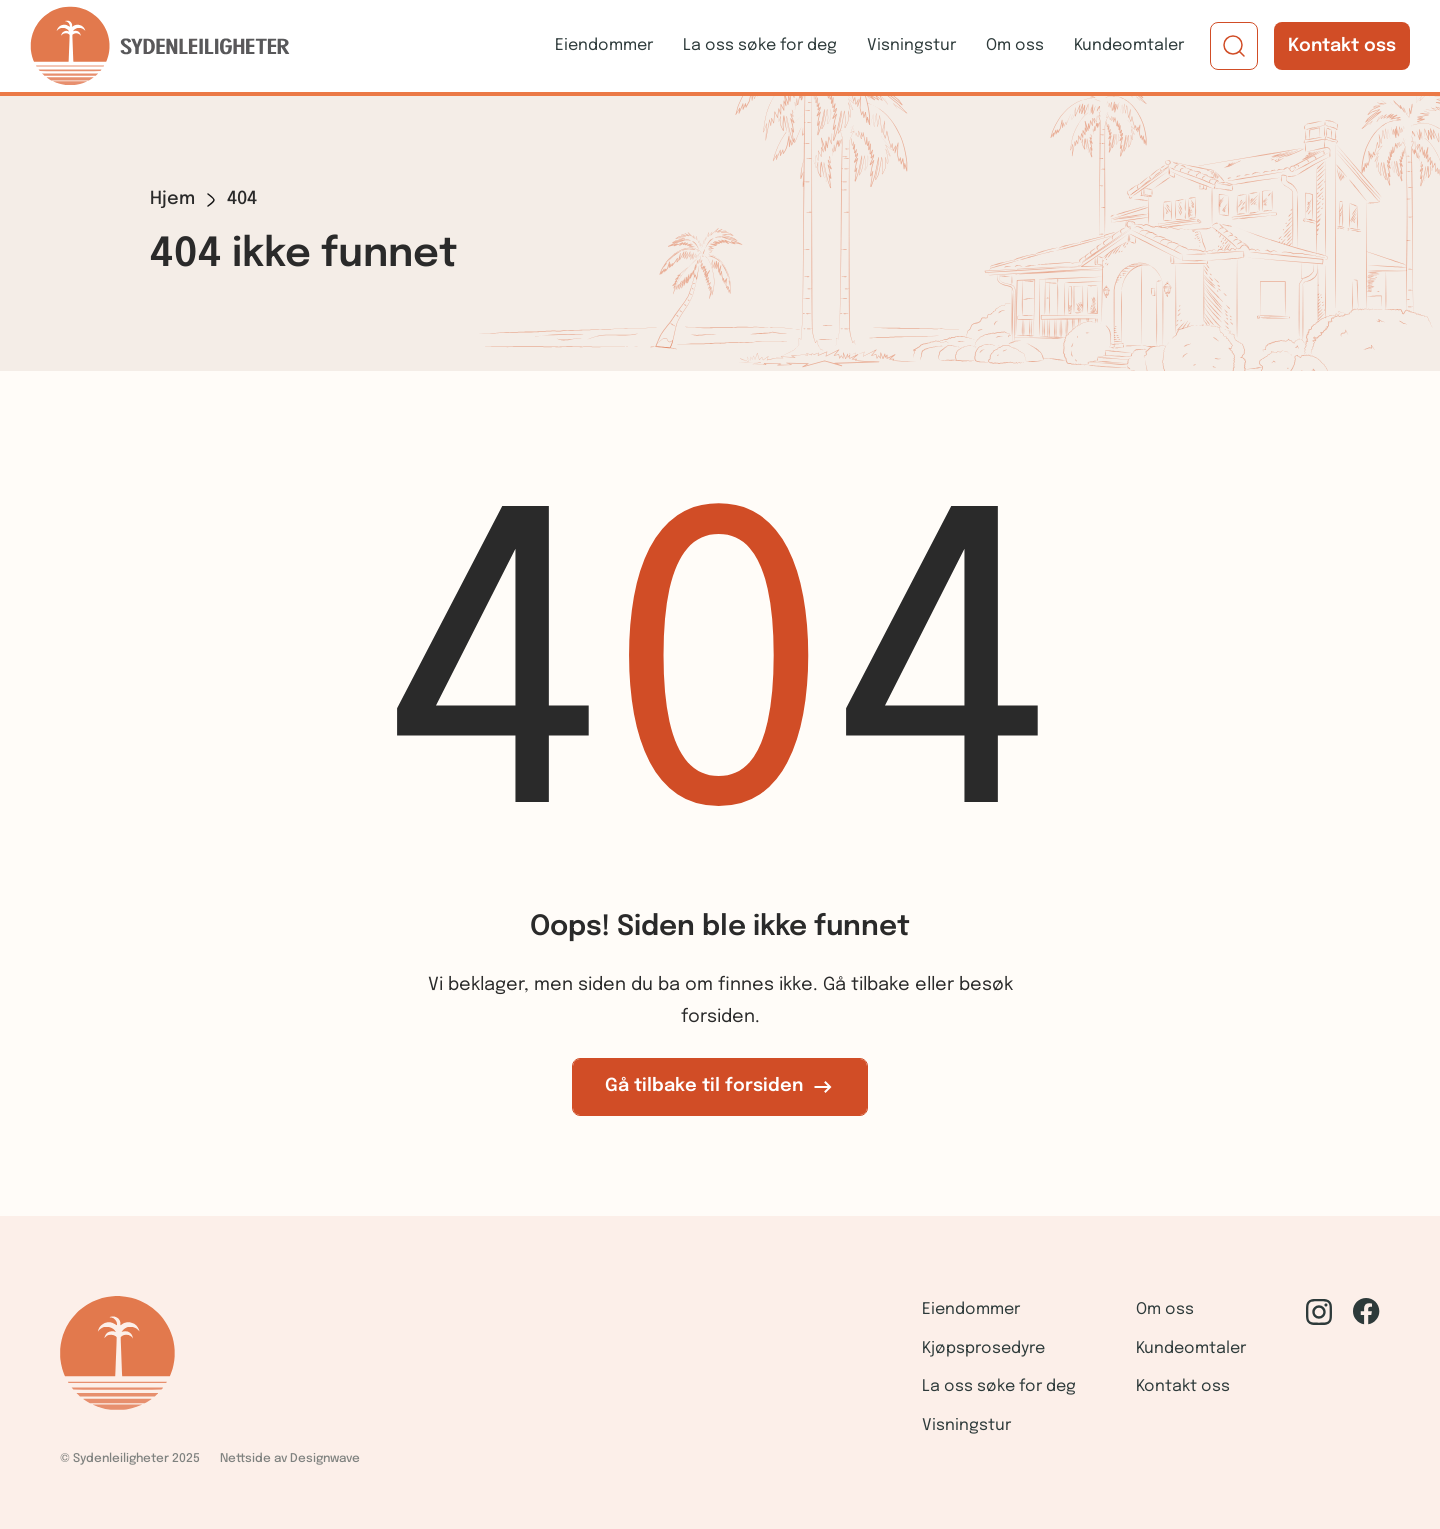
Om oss (1015, 45)
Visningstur (911, 45)
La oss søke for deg (760, 45)
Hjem (172, 199)
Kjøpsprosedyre (983, 1348)
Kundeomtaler (1129, 45)
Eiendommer (604, 45)
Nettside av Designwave (290, 1459)
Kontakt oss (1342, 46)
